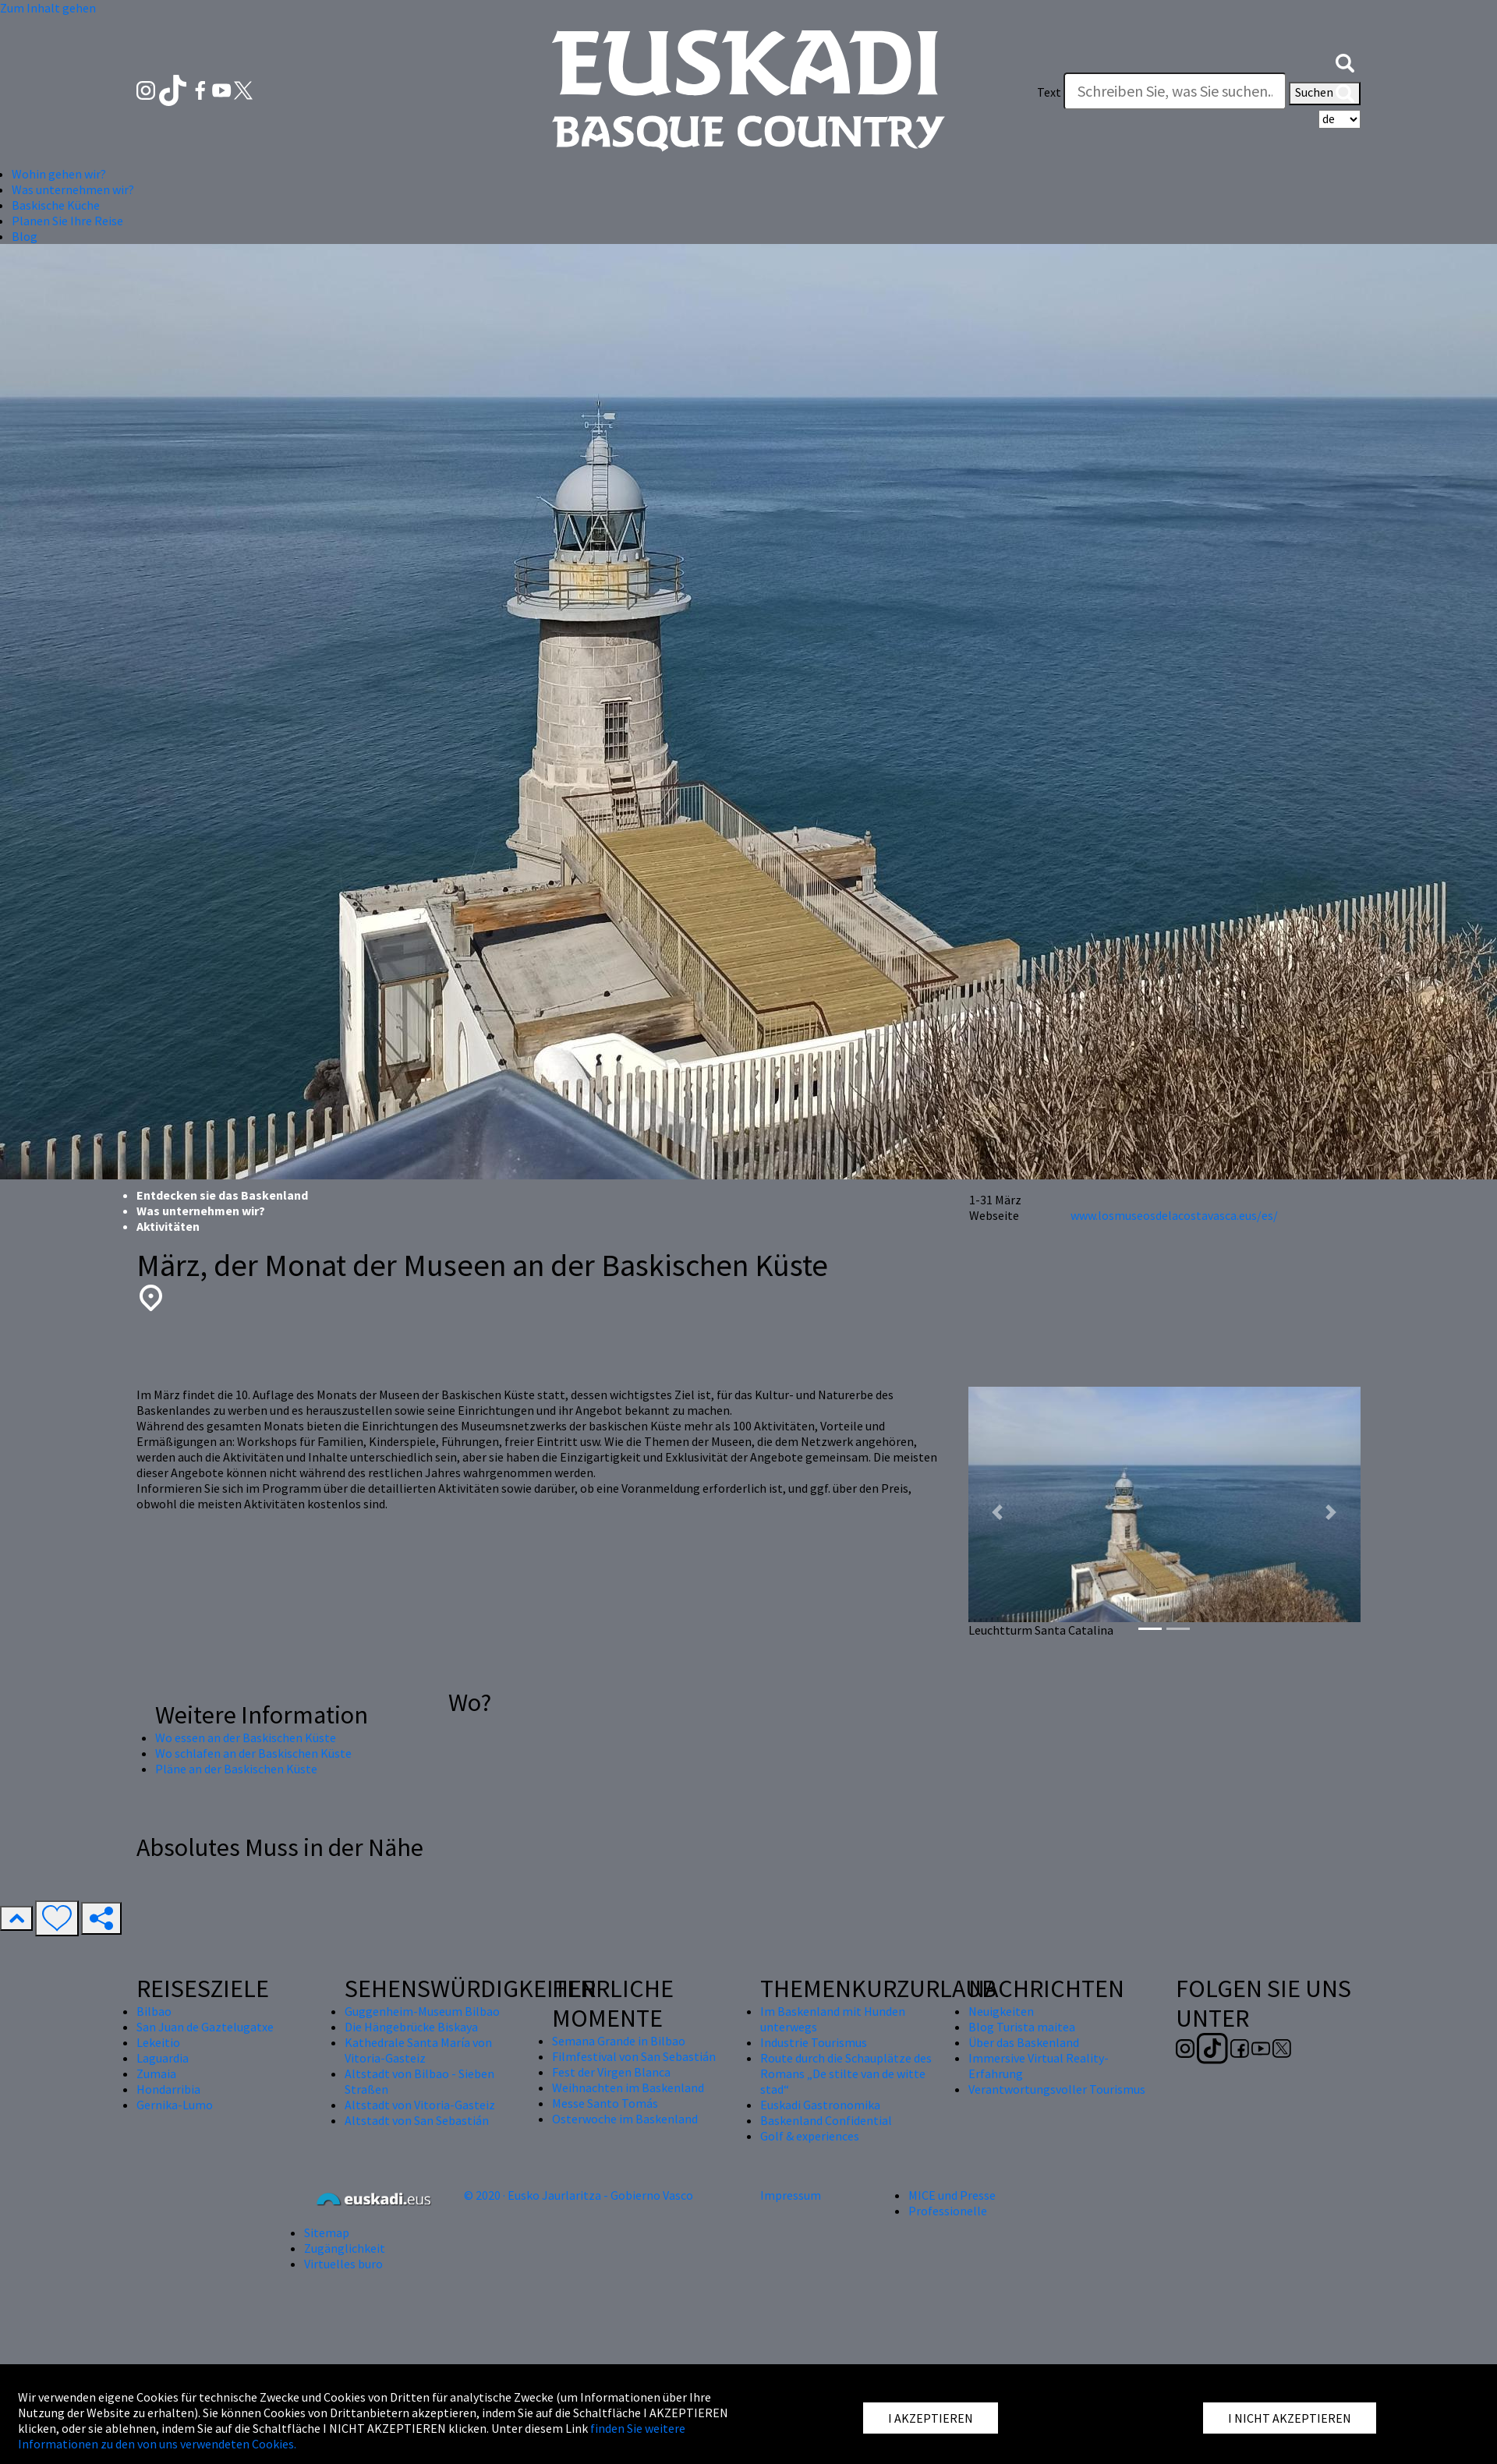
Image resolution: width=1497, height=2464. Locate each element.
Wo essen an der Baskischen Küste (245, 1737)
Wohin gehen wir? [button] (59, 174)
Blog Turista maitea (1021, 2026)
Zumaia (156, 2073)
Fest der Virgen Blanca (611, 2072)
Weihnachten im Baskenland (628, 2087)
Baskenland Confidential (826, 2120)
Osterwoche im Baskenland (625, 2118)
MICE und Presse (952, 2195)
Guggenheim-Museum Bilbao (422, 2011)
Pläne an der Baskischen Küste (236, 1768)
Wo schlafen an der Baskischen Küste (253, 1753)
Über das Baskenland (1023, 2042)
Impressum (790, 2195)
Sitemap (326, 2232)
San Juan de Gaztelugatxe (205, 2026)
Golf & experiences (809, 2136)
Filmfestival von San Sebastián (634, 2056)
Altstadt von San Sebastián (417, 2120)
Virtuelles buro (343, 2263)
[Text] (1174, 91)
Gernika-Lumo (174, 2104)
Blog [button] (24, 236)
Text (1049, 92)
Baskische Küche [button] (56, 205)
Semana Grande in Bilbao (618, 2041)
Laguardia (162, 2058)
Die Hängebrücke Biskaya (411, 2026)
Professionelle (947, 2210)
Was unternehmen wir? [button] (73, 189)
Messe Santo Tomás (605, 2103)
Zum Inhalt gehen (48, 8)
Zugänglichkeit (344, 2248)
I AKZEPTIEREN (930, 2418)
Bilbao (154, 2011)
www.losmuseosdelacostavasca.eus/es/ (1174, 1215)
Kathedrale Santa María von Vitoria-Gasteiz (418, 2050)
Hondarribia (168, 2089)
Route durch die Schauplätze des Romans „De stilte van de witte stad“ (846, 2073)
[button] (1345, 61)
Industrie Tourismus (813, 2042)
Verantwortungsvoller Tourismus (1056, 2089)
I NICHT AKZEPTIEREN (1289, 2418)
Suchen (1324, 93)
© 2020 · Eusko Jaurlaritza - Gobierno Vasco (578, 2195)
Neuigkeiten (1001, 2011)
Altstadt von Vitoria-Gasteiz (420, 2104)
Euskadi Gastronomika (820, 2104)
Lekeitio (158, 2042)
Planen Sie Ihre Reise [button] (67, 220)
